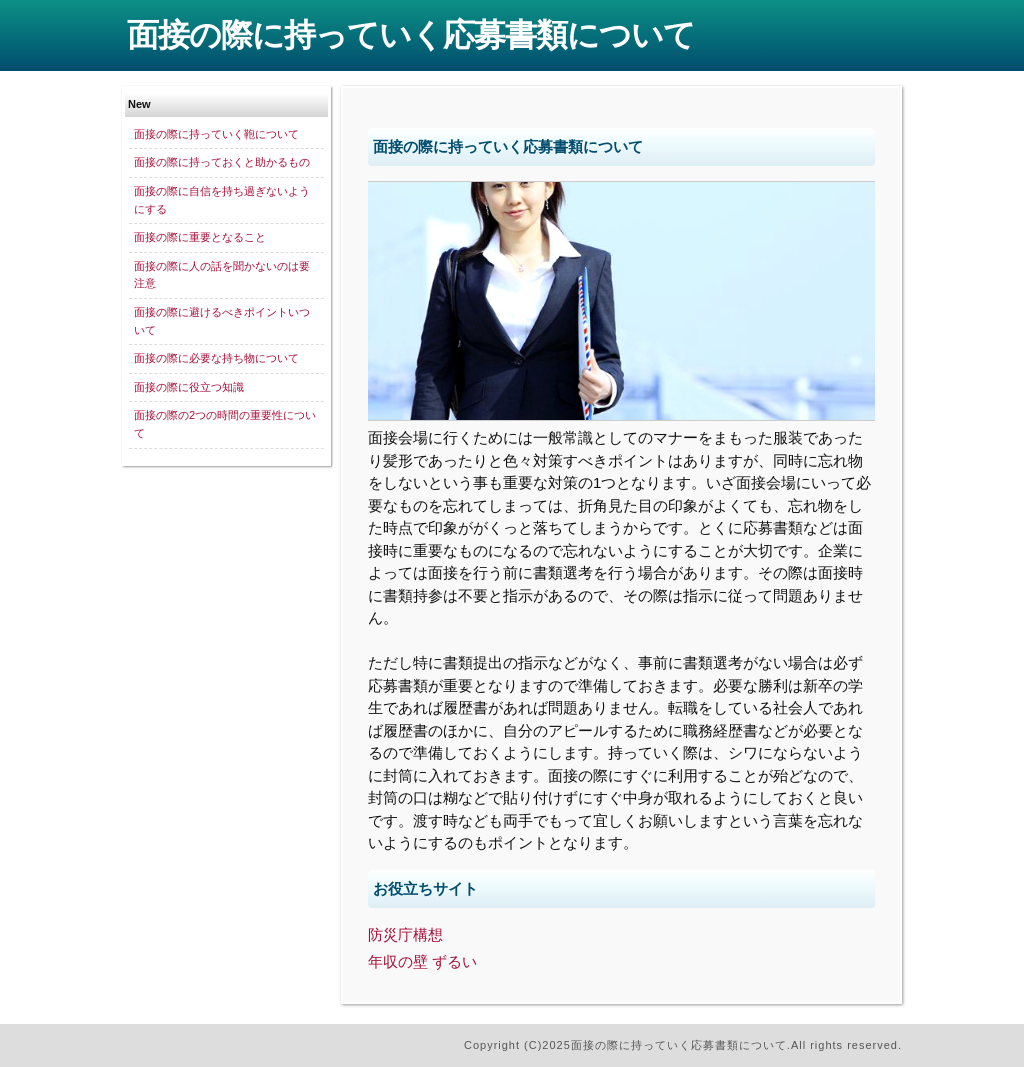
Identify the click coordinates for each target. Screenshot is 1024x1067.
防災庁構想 (405, 934)
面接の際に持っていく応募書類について (411, 35)
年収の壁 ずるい (422, 961)
